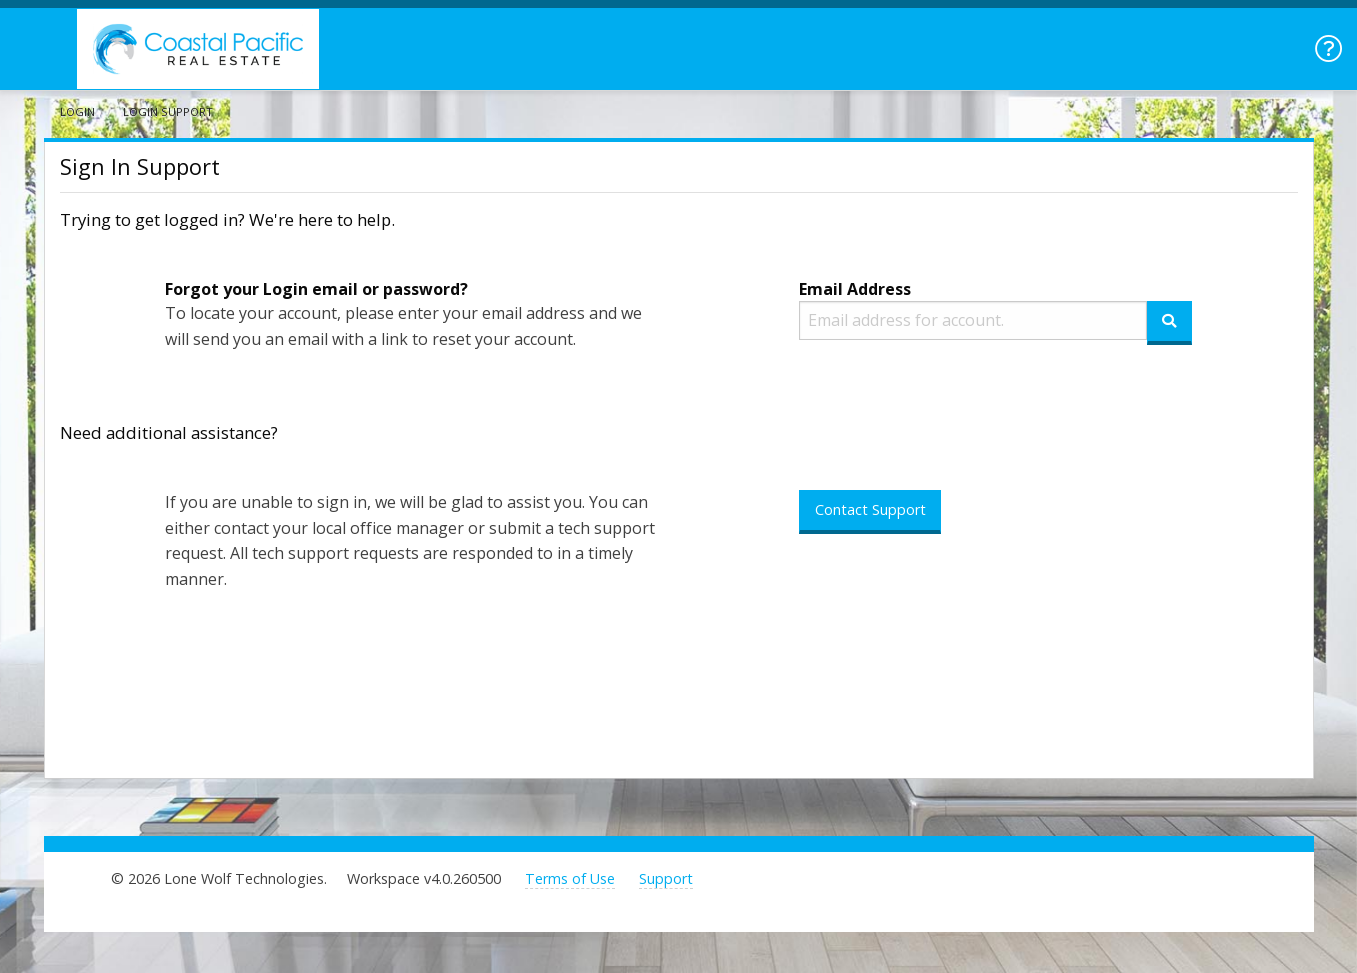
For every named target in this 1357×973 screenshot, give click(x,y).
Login (77, 111)
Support (666, 878)
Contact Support (870, 509)
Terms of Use (570, 878)
